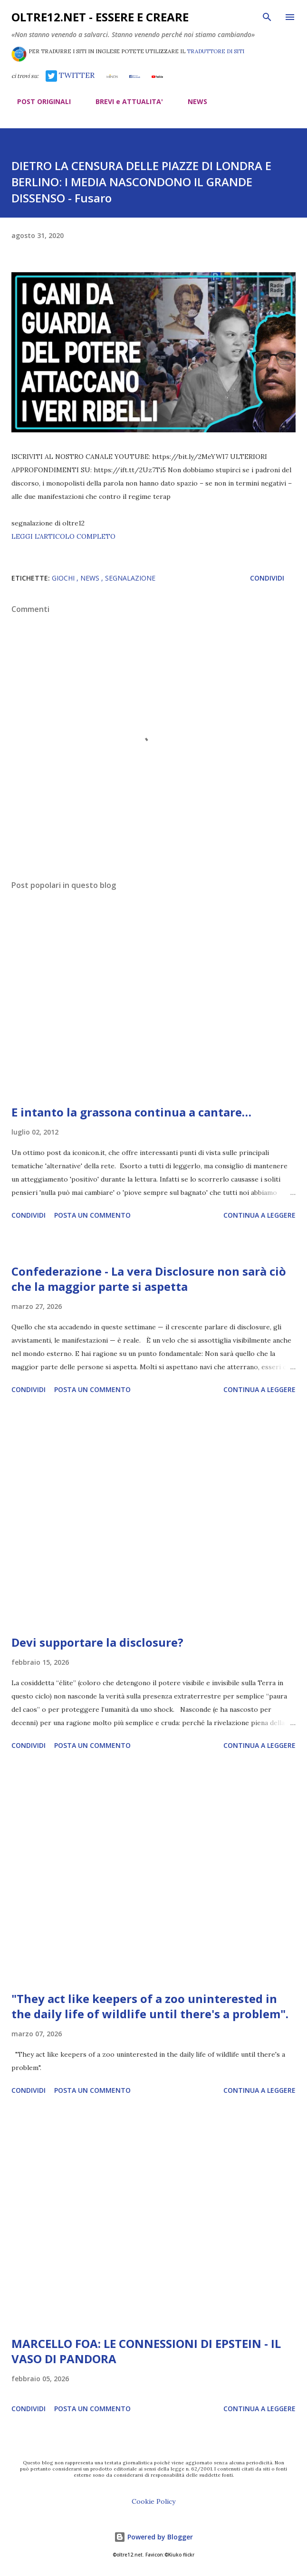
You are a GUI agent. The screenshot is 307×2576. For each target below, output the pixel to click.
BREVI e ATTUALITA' (123, 101)
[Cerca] (267, 17)
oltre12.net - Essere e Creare (100, 17)
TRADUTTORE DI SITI (215, 51)
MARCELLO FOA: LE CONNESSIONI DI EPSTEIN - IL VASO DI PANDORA (146, 2351)
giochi (64, 577)
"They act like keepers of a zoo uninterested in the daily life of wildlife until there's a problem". (149, 2006)
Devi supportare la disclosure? (97, 1642)
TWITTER (70, 75)
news (90, 577)
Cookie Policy (153, 2501)
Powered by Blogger (153, 2536)
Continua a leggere (259, 1215)
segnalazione (130, 577)
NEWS (191, 101)
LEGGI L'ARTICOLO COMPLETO (63, 536)
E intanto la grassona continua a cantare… (131, 1112)
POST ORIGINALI (38, 101)
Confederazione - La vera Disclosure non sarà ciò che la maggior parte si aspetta (148, 1278)
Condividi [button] (267, 577)
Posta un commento (92, 1215)
